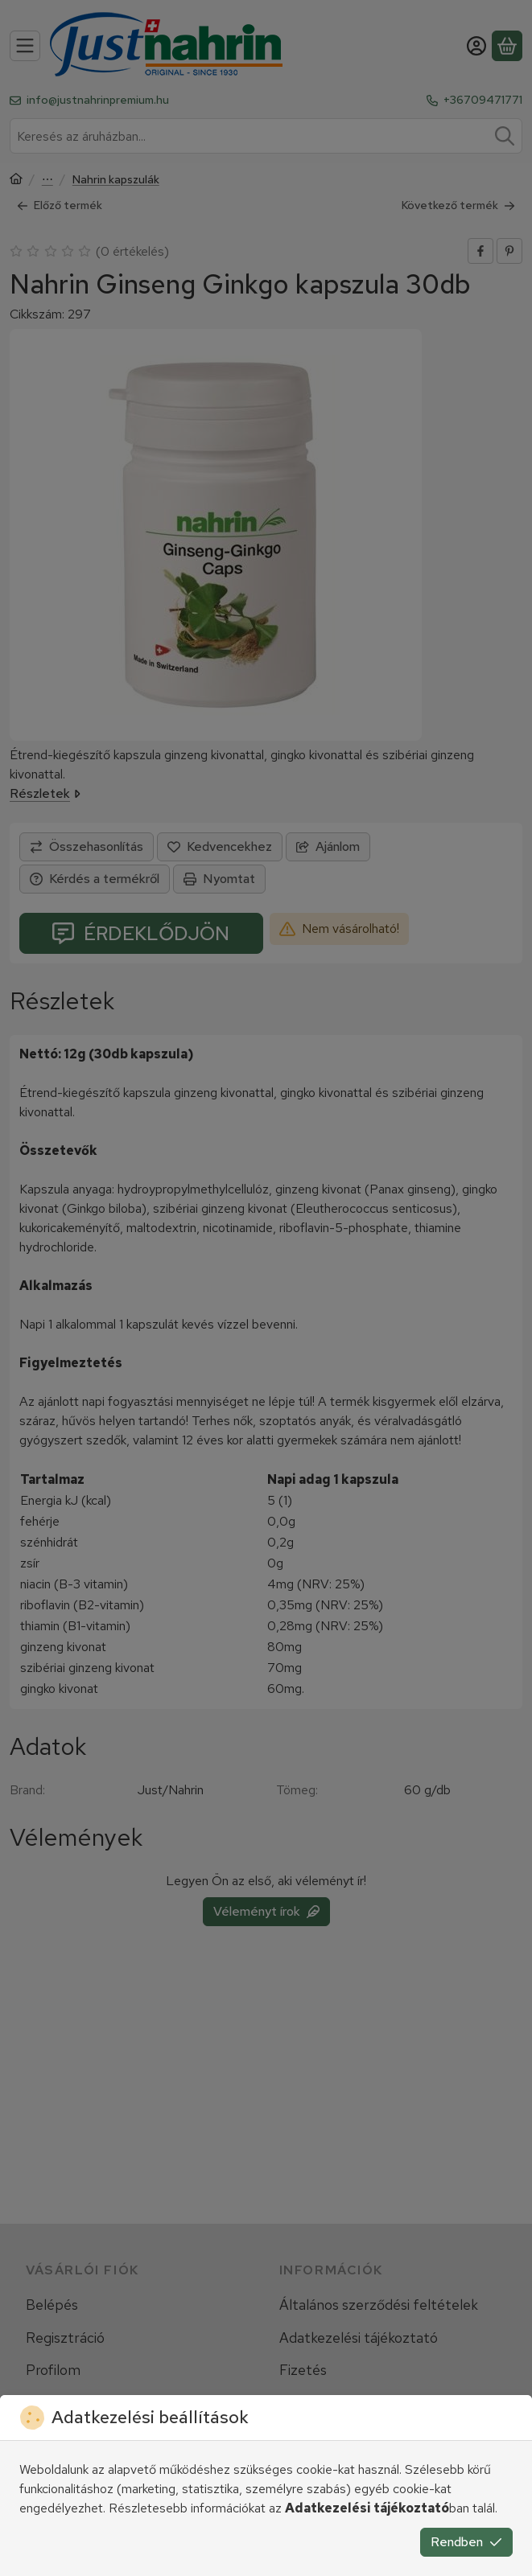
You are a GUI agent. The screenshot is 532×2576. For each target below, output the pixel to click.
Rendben (466, 2541)
